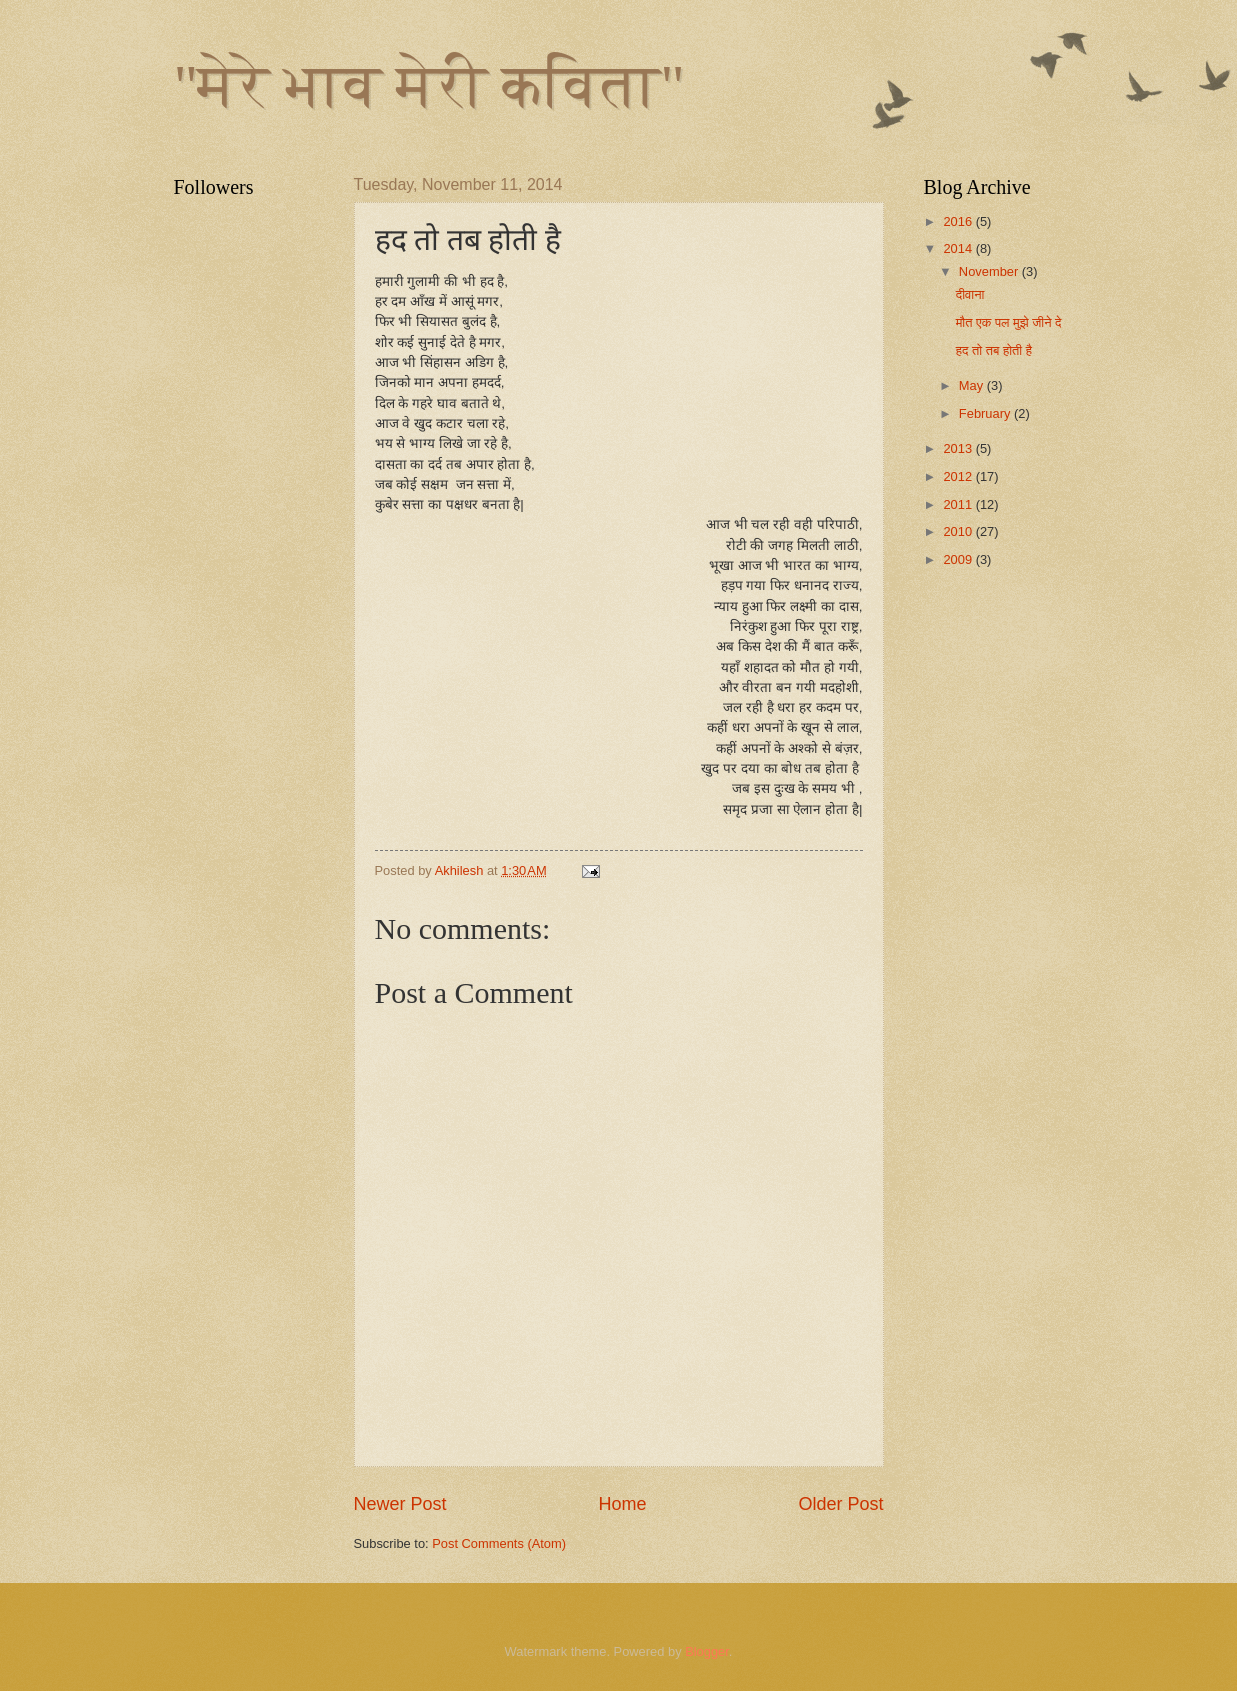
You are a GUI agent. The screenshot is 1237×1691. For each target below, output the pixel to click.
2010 (959, 531)
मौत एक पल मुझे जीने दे (1009, 322)
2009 (959, 559)
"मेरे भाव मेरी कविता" (429, 86)
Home (622, 1504)
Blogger (707, 1651)
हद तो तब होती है (994, 350)
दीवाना (970, 294)
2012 (959, 476)
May (973, 385)
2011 (959, 504)
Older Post (840, 1504)
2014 (959, 248)
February (986, 413)
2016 (959, 221)
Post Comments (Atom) (499, 1543)
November (990, 271)
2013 (959, 448)
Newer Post (400, 1504)
